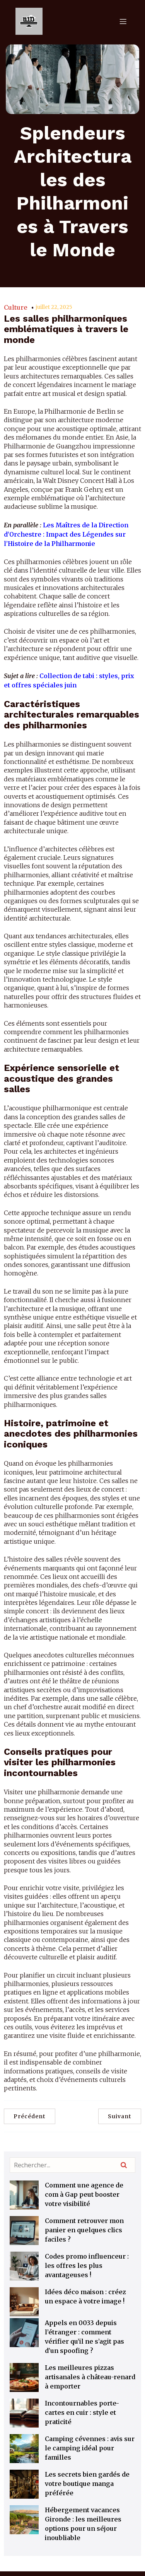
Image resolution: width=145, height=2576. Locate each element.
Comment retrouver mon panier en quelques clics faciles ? (84, 2230)
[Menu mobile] (123, 21)
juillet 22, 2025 (54, 307)
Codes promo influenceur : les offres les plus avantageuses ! (87, 2265)
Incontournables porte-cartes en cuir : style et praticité (82, 2412)
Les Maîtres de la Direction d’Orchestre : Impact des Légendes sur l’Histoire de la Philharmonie (66, 534)
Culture (15, 307)
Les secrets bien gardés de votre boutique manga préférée (87, 2483)
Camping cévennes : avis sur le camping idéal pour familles (90, 2448)
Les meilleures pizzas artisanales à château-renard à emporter (90, 2377)
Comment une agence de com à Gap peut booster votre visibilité (84, 2194)
